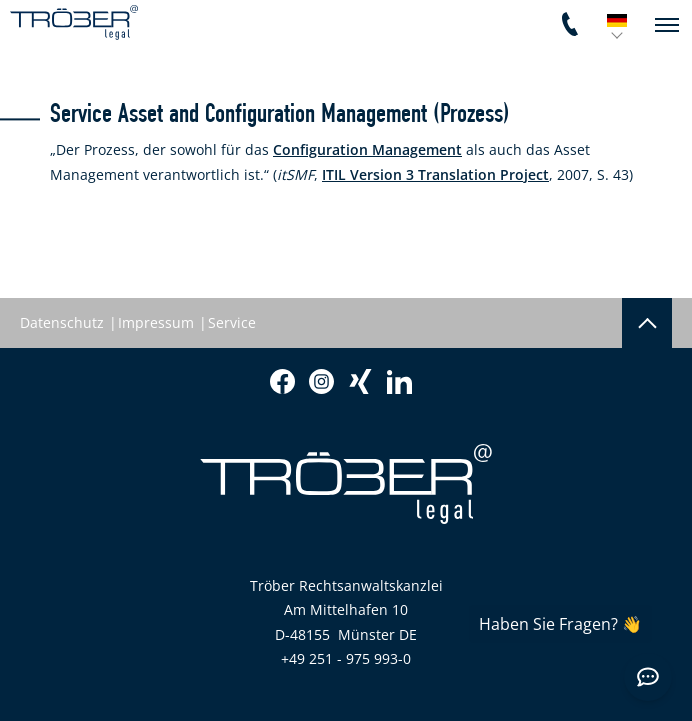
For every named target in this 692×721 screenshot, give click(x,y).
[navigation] (667, 25)
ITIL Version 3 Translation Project (435, 174)
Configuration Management (367, 149)
